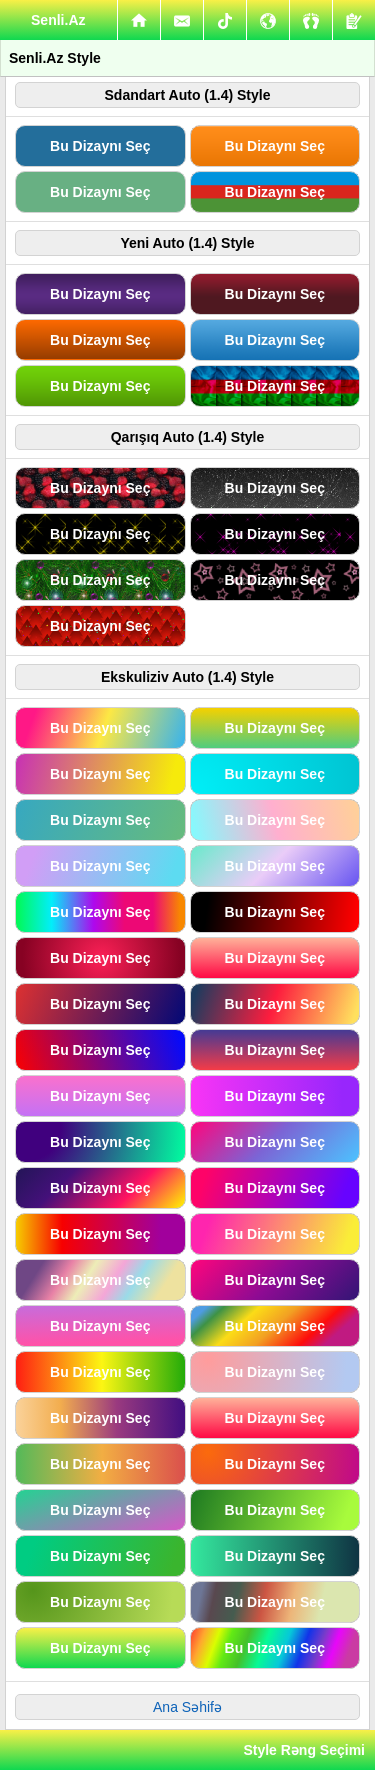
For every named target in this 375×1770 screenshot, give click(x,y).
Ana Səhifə (187, 1707)
